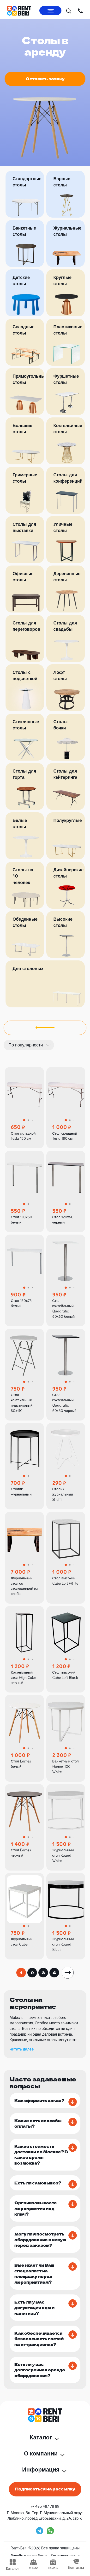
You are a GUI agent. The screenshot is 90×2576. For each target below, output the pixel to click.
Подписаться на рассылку (45, 2489)
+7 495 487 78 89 (45, 2506)
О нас (33, 2564)
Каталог (12, 2565)
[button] (24, 1120)
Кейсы (53, 2564)
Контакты (76, 2564)
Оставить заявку (45, 78)
